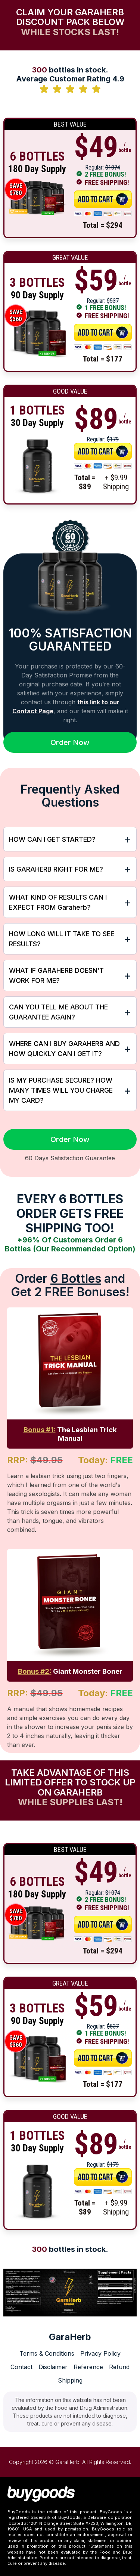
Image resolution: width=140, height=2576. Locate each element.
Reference (88, 2367)
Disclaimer (53, 2367)
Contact (21, 2367)
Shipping (70, 2380)
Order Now (70, 742)
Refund (119, 2367)
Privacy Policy (100, 2353)
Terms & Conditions (46, 2353)
